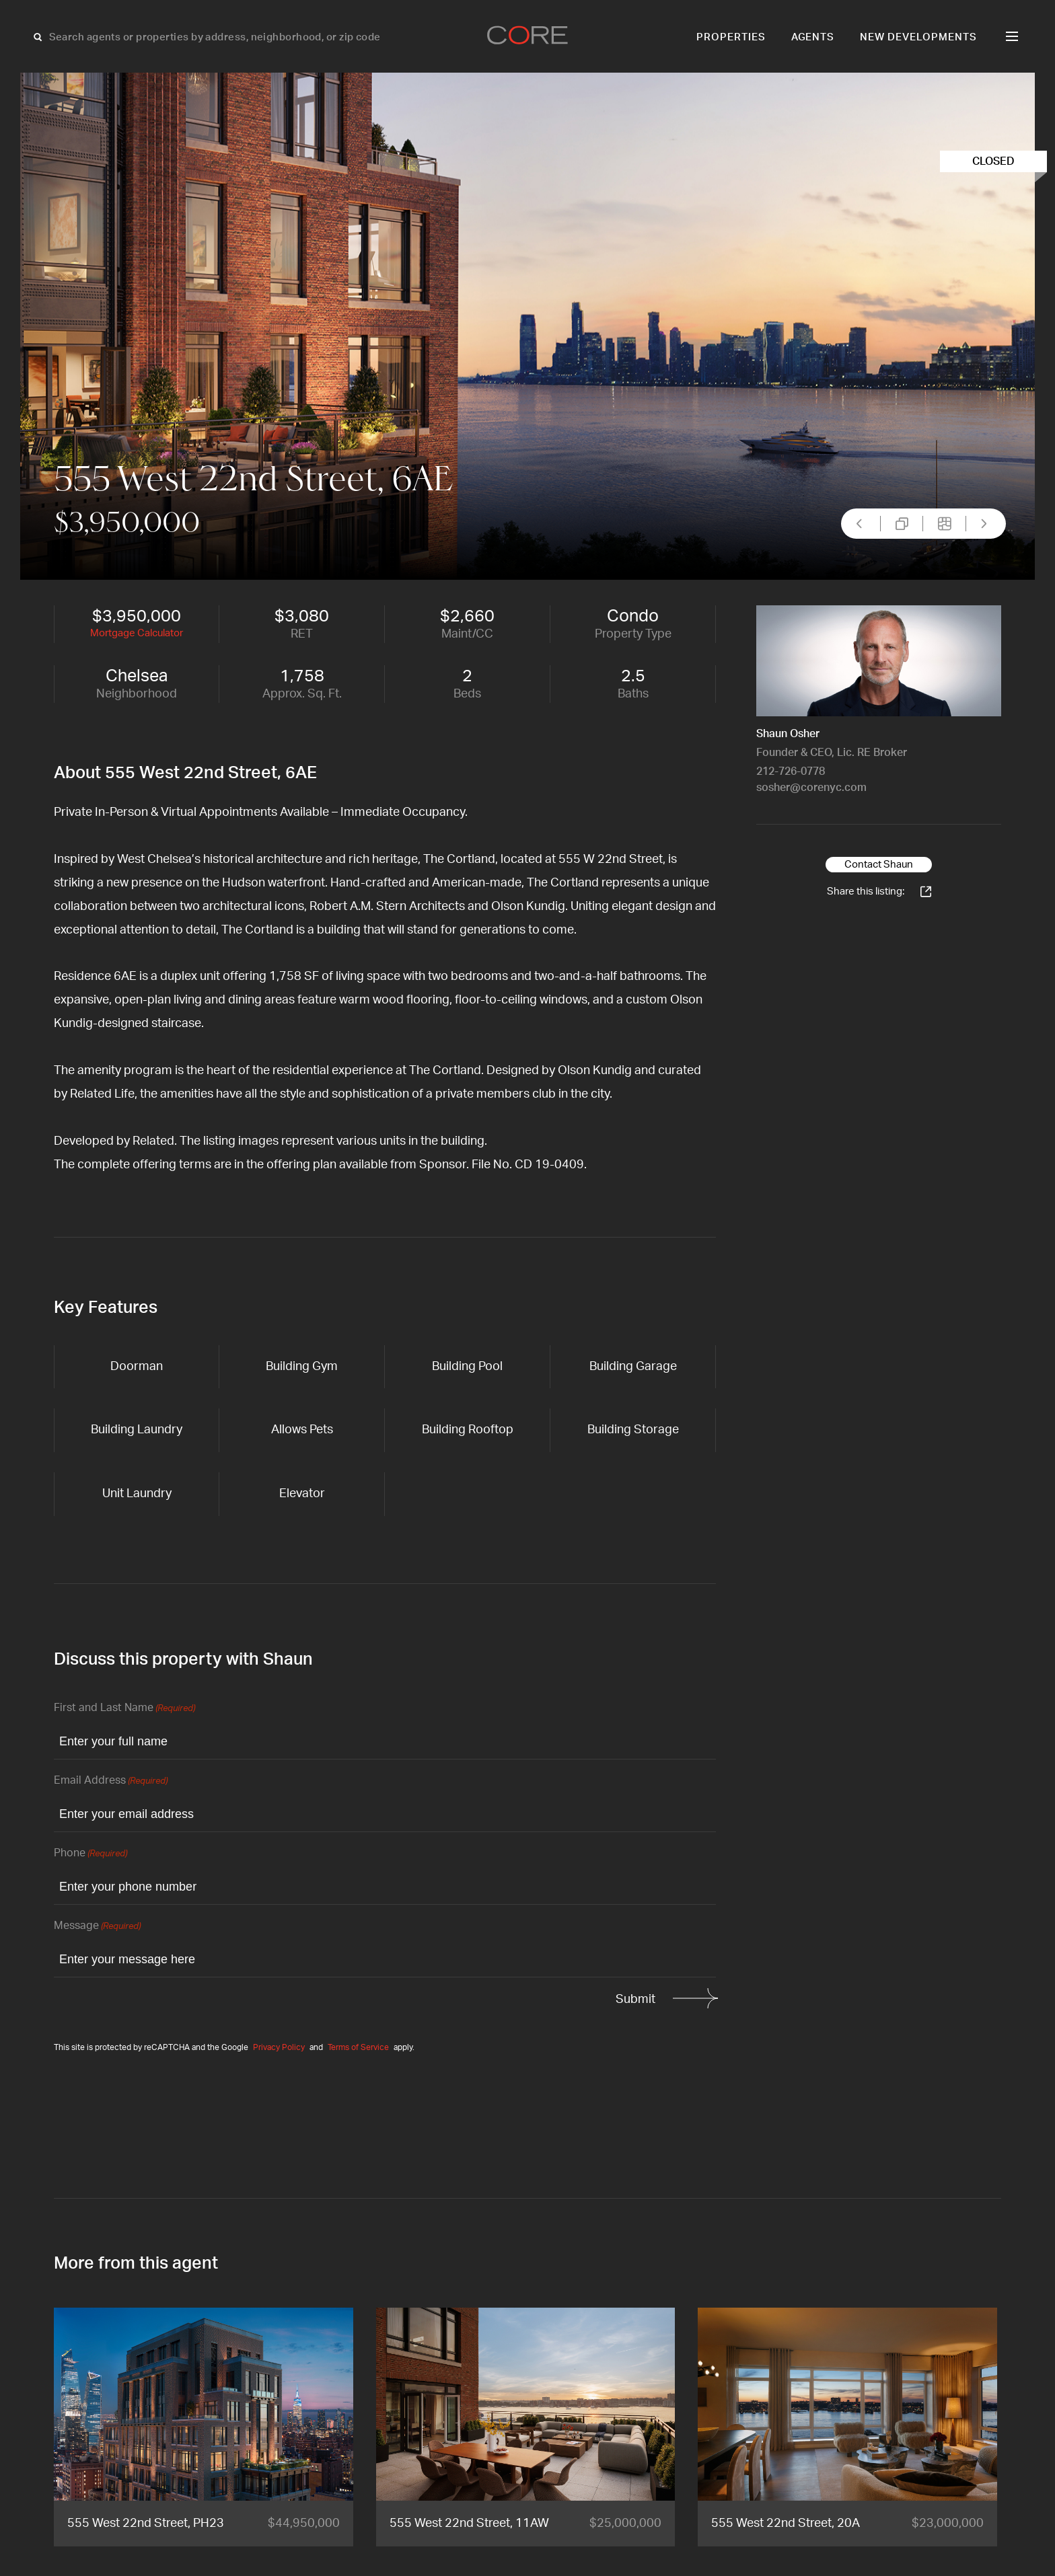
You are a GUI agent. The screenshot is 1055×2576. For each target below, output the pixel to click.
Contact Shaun (878, 865)
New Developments (918, 37)
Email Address (111, 1781)
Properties (731, 37)
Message (97, 1926)
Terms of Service (358, 2047)
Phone (90, 1854)
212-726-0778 (790, 771)
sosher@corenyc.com (811, 787)
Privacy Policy (279, 2047)
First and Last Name (124, 1708)
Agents (813, 37)
